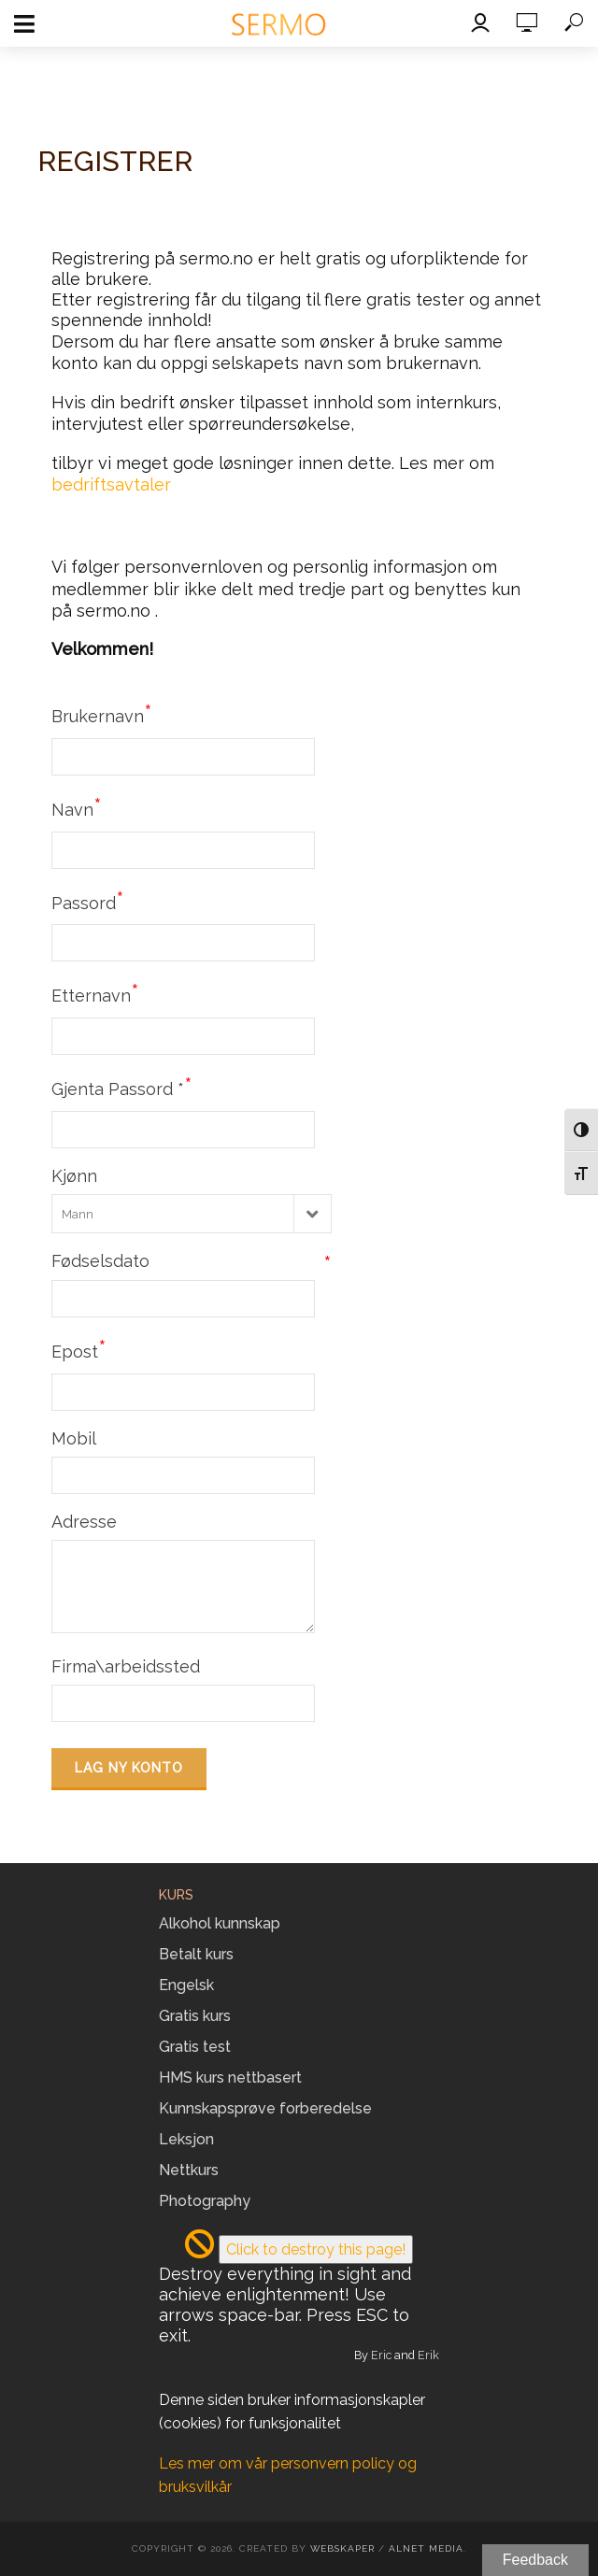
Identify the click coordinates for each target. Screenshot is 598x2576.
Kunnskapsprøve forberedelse (265, 2108)
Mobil (73, 1438)
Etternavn (95, 993)
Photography (204, 2201)
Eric (381, 2355)
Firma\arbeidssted (125, 1666)
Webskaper (342, 2548)
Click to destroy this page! (316, 2249)
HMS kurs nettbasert (230, 2077)
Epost (79, 1349)
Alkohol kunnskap (219, 1923)
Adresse (84, 1521)
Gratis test (195, 2047)
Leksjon (186, 2139)
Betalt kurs (196, 1954)
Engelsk (186, 1985)
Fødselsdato (191, 1261)
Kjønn (74, 1176)
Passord (87, 901)
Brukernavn (101, 714)
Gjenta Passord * (121, 1087)
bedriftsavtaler (111, 484)
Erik (428, 2355)
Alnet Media (426, 2548)
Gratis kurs (195, 2016)
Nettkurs (189, 2170)
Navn (76, 807)
